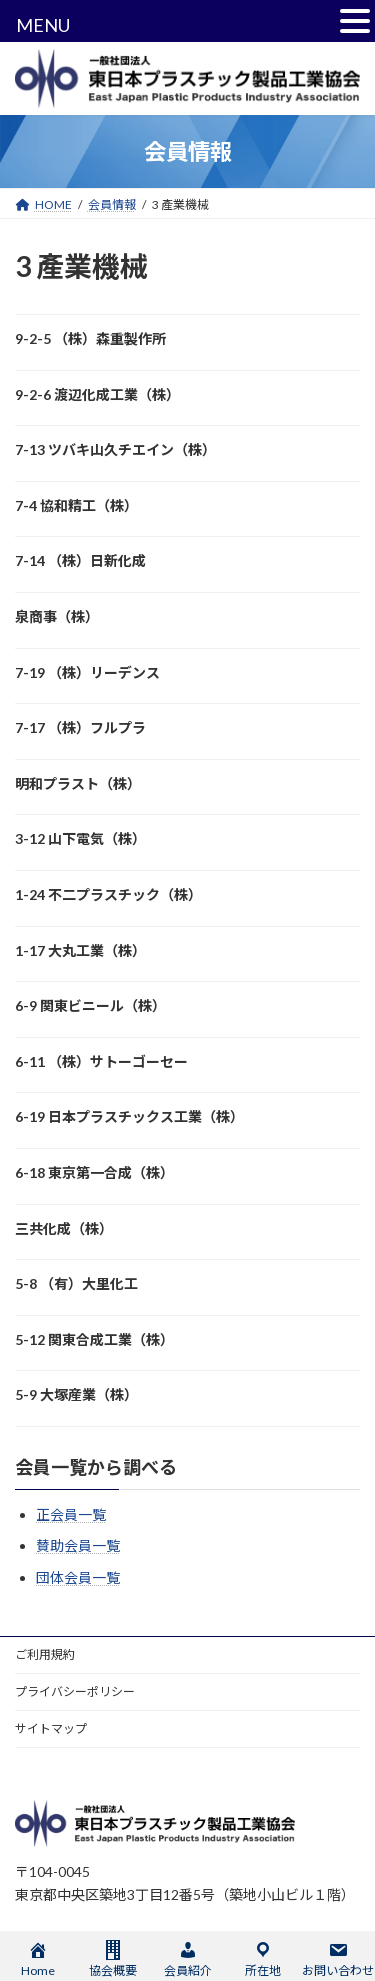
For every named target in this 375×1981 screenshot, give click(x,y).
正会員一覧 (71, 1514)
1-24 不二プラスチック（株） (108, 894)
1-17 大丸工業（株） (80, 950)
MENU (43, 25)
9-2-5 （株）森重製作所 (90, 338)
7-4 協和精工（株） (76, 505)
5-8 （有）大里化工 (76, 1283)
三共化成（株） (64, 1228)
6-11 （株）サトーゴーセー (101, 1061)
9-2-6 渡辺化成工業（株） (97, 394)
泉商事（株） (57, 616)
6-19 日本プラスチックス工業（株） (129, 1116)
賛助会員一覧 (78, 1545)
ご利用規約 (45, 1654)
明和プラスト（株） (78, 783)
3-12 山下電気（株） (80, 838)
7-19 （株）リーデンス (87, 672)
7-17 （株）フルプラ (80, 727)
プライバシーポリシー (75, 1691)
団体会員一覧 (78, 1577)
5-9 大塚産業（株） (76, 1394)
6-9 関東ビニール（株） (90, 1005)
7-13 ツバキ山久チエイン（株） (115, 449)
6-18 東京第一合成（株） (94, 1172)
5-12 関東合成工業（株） (94, 1339)
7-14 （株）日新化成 (80, 560)
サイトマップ (51, 1728)
